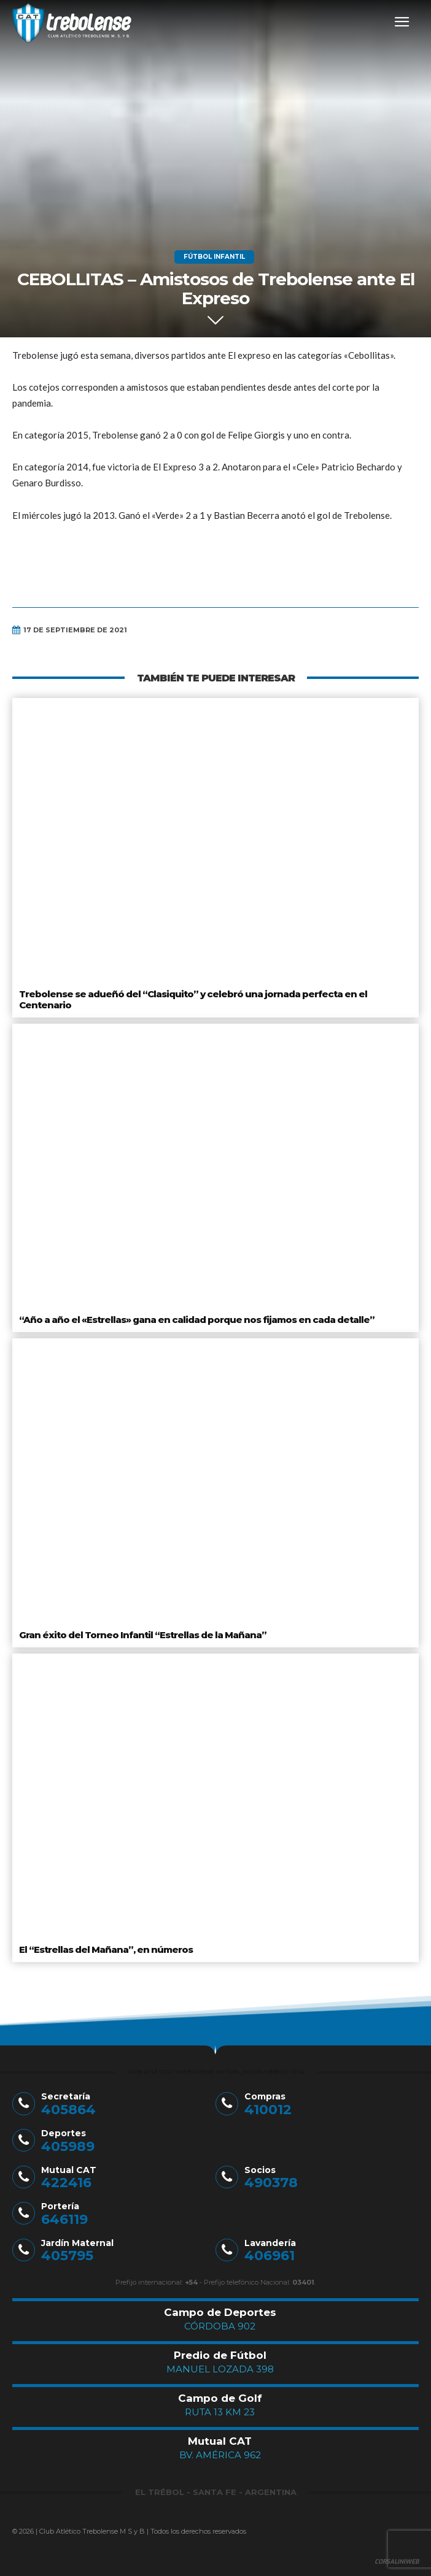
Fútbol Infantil (214, 257)
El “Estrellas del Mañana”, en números (106, 1949)
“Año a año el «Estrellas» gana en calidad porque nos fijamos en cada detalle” (197, 1319)
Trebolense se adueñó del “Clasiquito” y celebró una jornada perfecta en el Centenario (193, 999)
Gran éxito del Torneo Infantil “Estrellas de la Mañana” (142, 1635)
